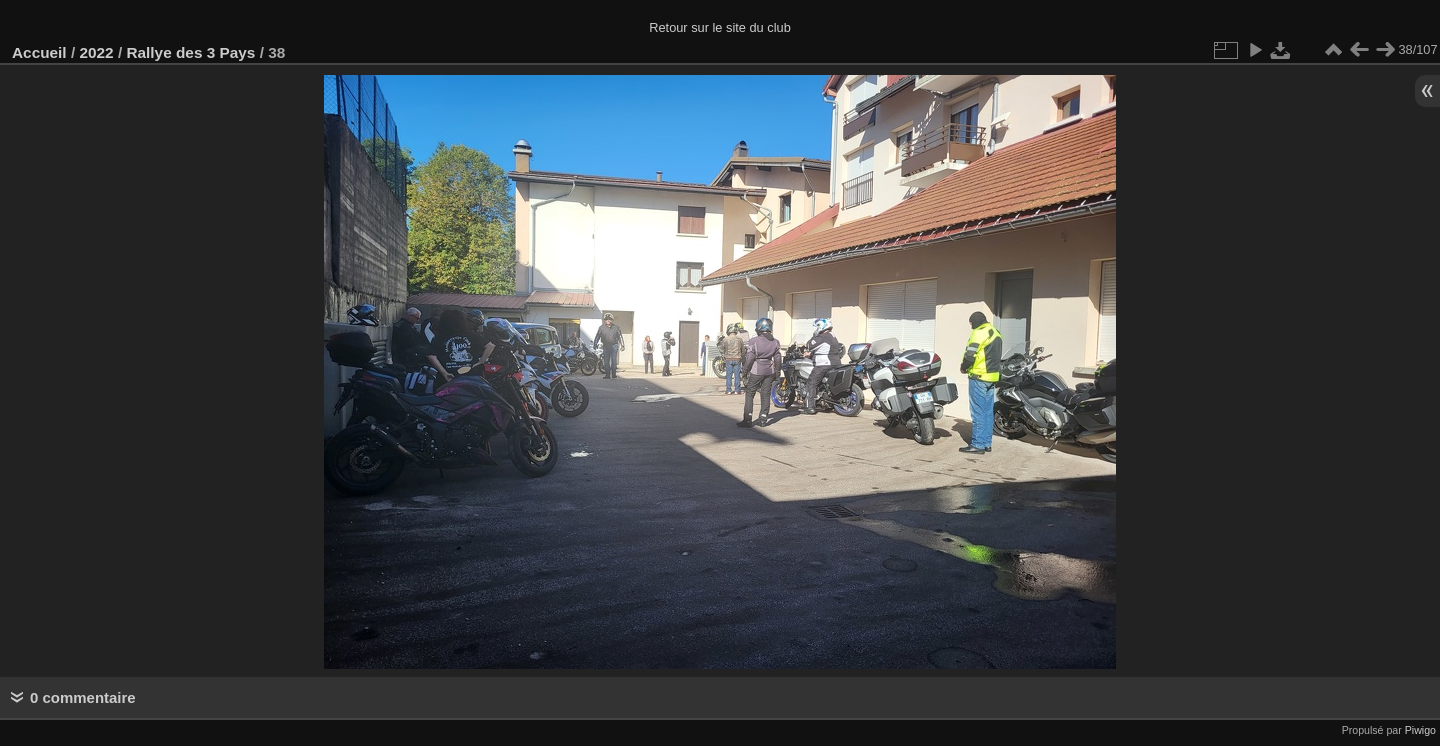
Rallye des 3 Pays (190, 52)
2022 (96, 52)
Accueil (39, 52)
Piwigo (1420, 730)
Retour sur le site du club (720, 27)
